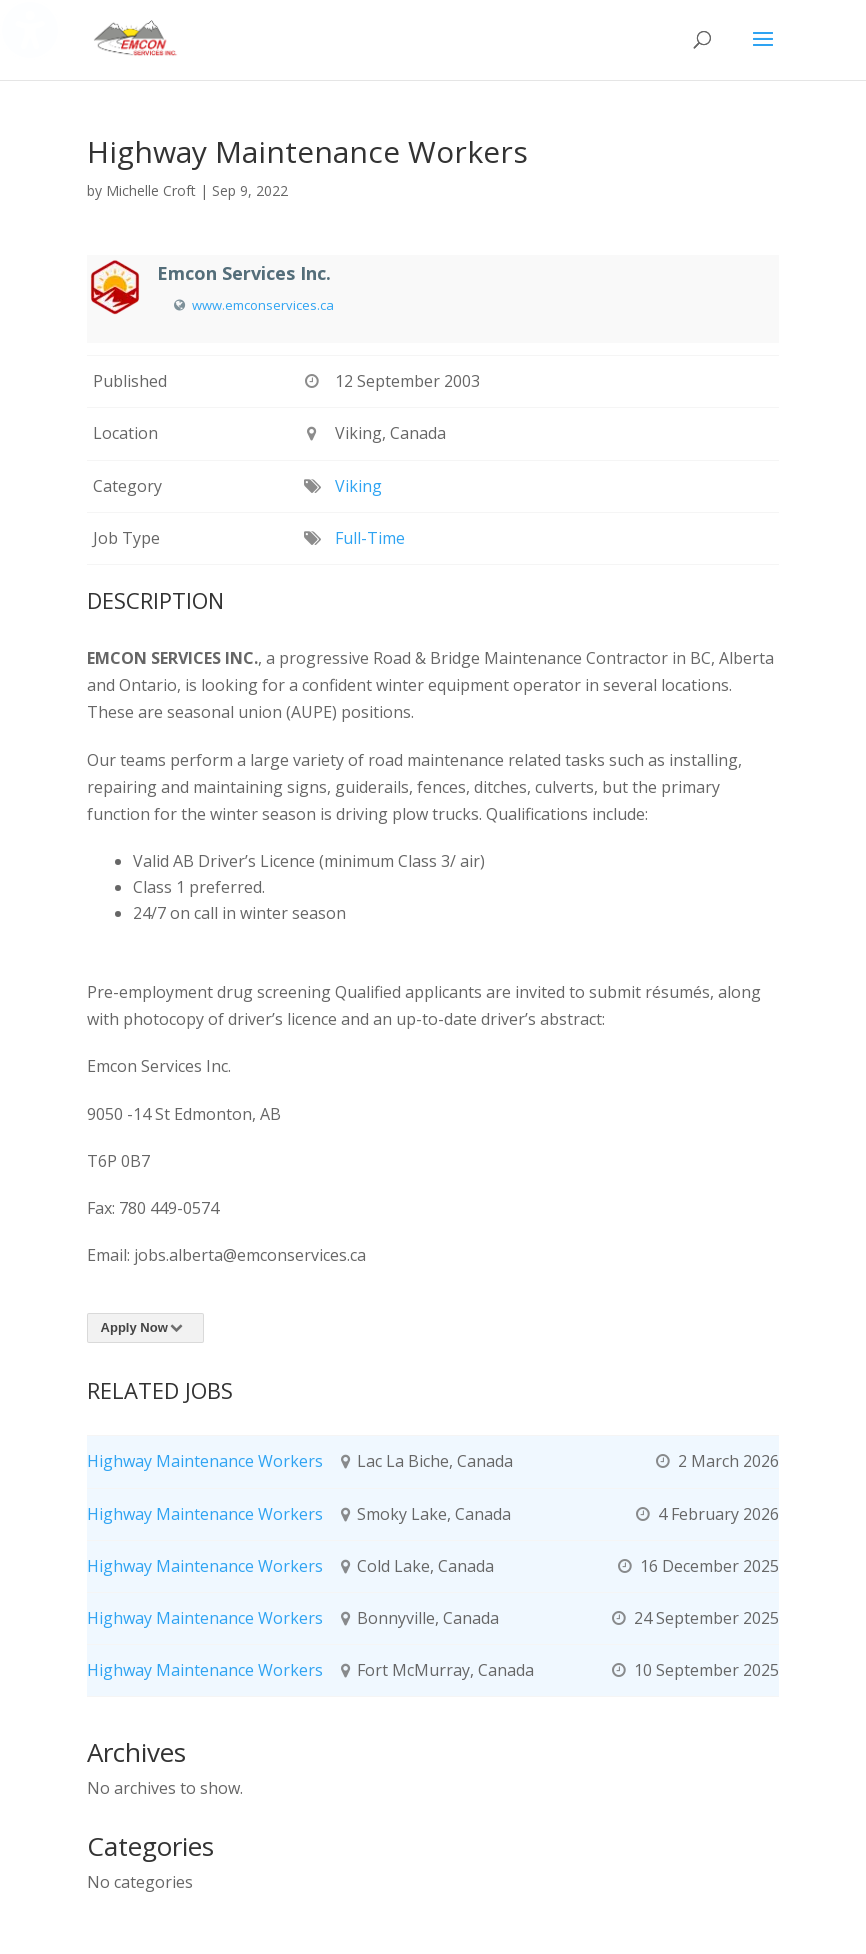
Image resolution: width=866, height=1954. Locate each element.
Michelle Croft (151, 190)
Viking (358, 486)
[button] (763, 52)
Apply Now (145, 1327)
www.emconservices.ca (263, 305)
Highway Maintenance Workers (205, 1461)
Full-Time (370, 538)
